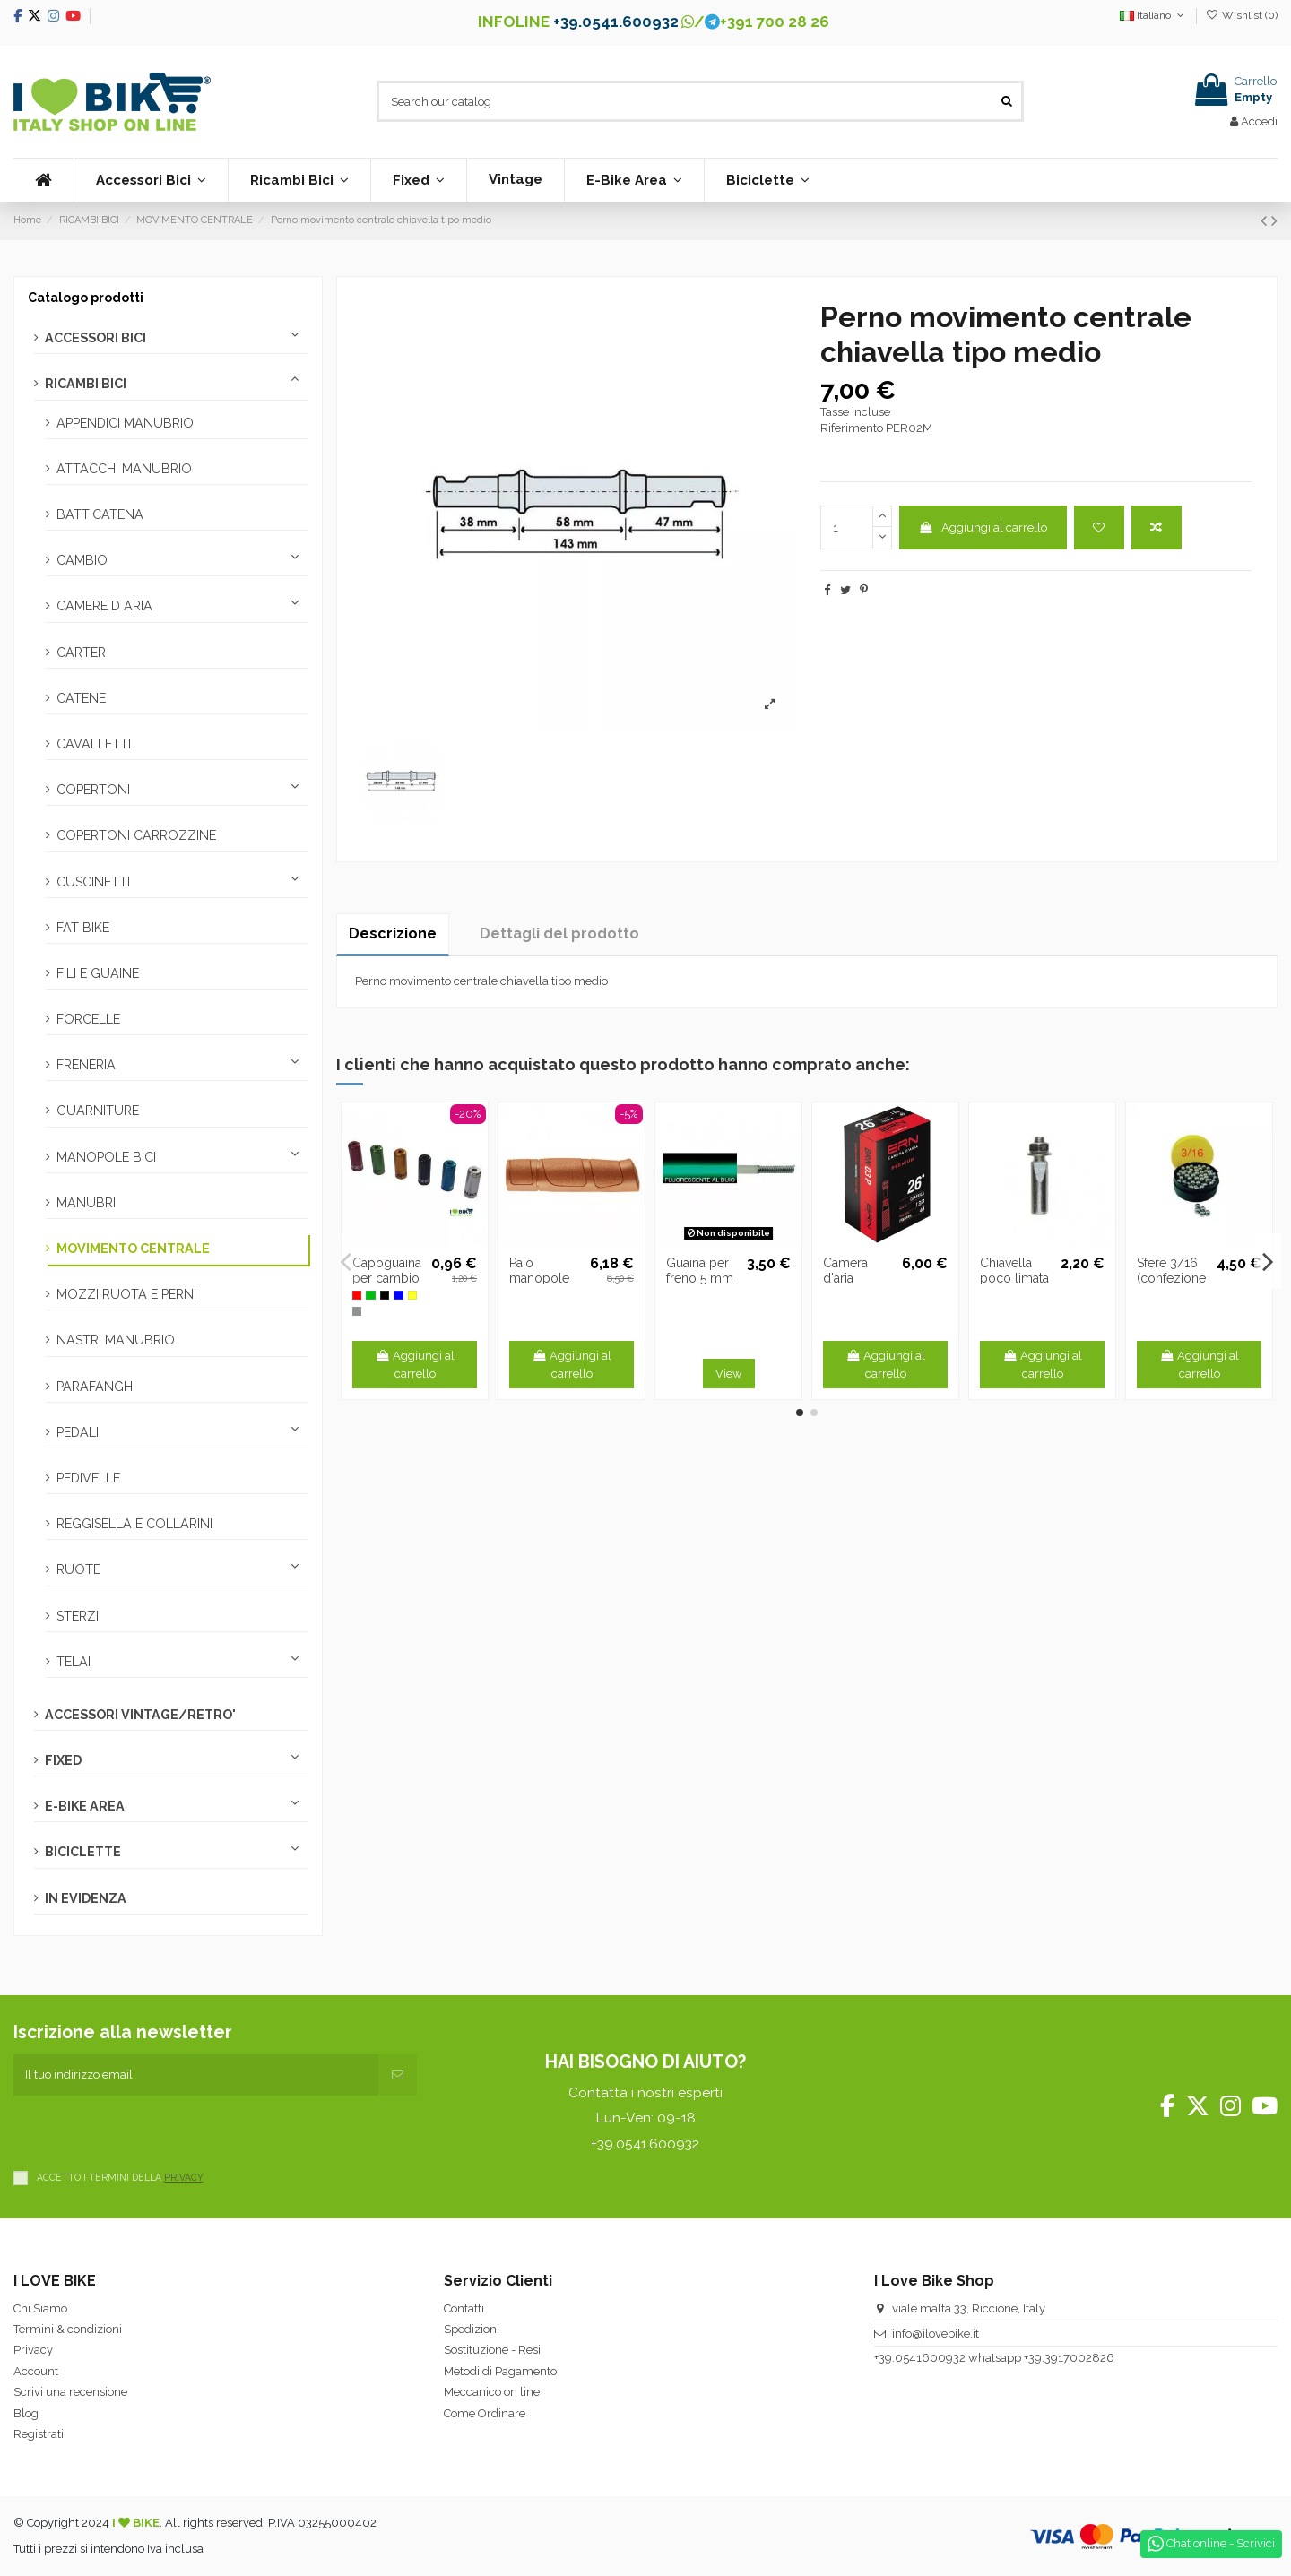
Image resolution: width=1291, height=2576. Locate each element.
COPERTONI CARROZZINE (136, 835)
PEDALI (77, 1432)
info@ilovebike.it (935, 2333)
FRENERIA (86, 1065)
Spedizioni (471, 2329)
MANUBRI (86, 1203)
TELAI (73, 1662)
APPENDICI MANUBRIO (125, 423)
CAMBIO (82, 560)
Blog (26, 2413)
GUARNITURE (97, 1110)
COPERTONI (93, 789)
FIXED (63, 1760)
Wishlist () (1242, 15)
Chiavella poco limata (1014, 1270)
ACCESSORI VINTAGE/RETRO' (140, 1714)
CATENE (81, 698)
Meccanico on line (492, 2392)
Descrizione (393, 933)
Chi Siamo (40, 2308)
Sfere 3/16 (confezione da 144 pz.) (1171, 1278)
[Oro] (412, 1295)
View (728, 1373)
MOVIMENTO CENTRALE (133, 1248)
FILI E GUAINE (97, 973)
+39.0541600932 (920, 2357)
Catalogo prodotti (85, 297)
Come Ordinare (484, 2413)
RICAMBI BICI (85, 383)
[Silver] (356, 1311)
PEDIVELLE (88, 1478)
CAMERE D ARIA (104, 606)
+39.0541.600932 (616, 21)
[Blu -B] (398, 1295)
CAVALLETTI (93, 744)
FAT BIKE (82, 928)
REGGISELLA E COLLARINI (134, 1524)
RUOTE (78, 1569)
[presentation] (149, 2130)
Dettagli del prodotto (559, 933)
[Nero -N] (384, 1295)
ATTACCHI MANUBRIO (124, 469)
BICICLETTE (83, 1852)
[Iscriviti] (397, 2075)
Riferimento (851, 428)
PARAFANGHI (95, 1386)
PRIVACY (184, 2177)
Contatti (464, 2308)
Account (35, 2371)
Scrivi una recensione (70, 2392)
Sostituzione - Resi (492, 2349)
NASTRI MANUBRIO (115, 1340)
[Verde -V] (370, 1295)
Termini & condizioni (67, 2329)
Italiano (1153, 15)
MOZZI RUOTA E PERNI (126, 1294)
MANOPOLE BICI (106, 1157)
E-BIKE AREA (85, 1806)
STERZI (77, 1616)
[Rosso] (356, 1295)
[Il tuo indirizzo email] (195, 2075)
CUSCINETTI (93, 882)
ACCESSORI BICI (95, 338)
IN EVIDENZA (85, 1898)
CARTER (81, 652)
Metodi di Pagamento (500, 2371)
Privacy (33, 2349)
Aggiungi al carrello (982, 527)
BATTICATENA (99, 514)
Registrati (38, 2434)
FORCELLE (88, 1019)
